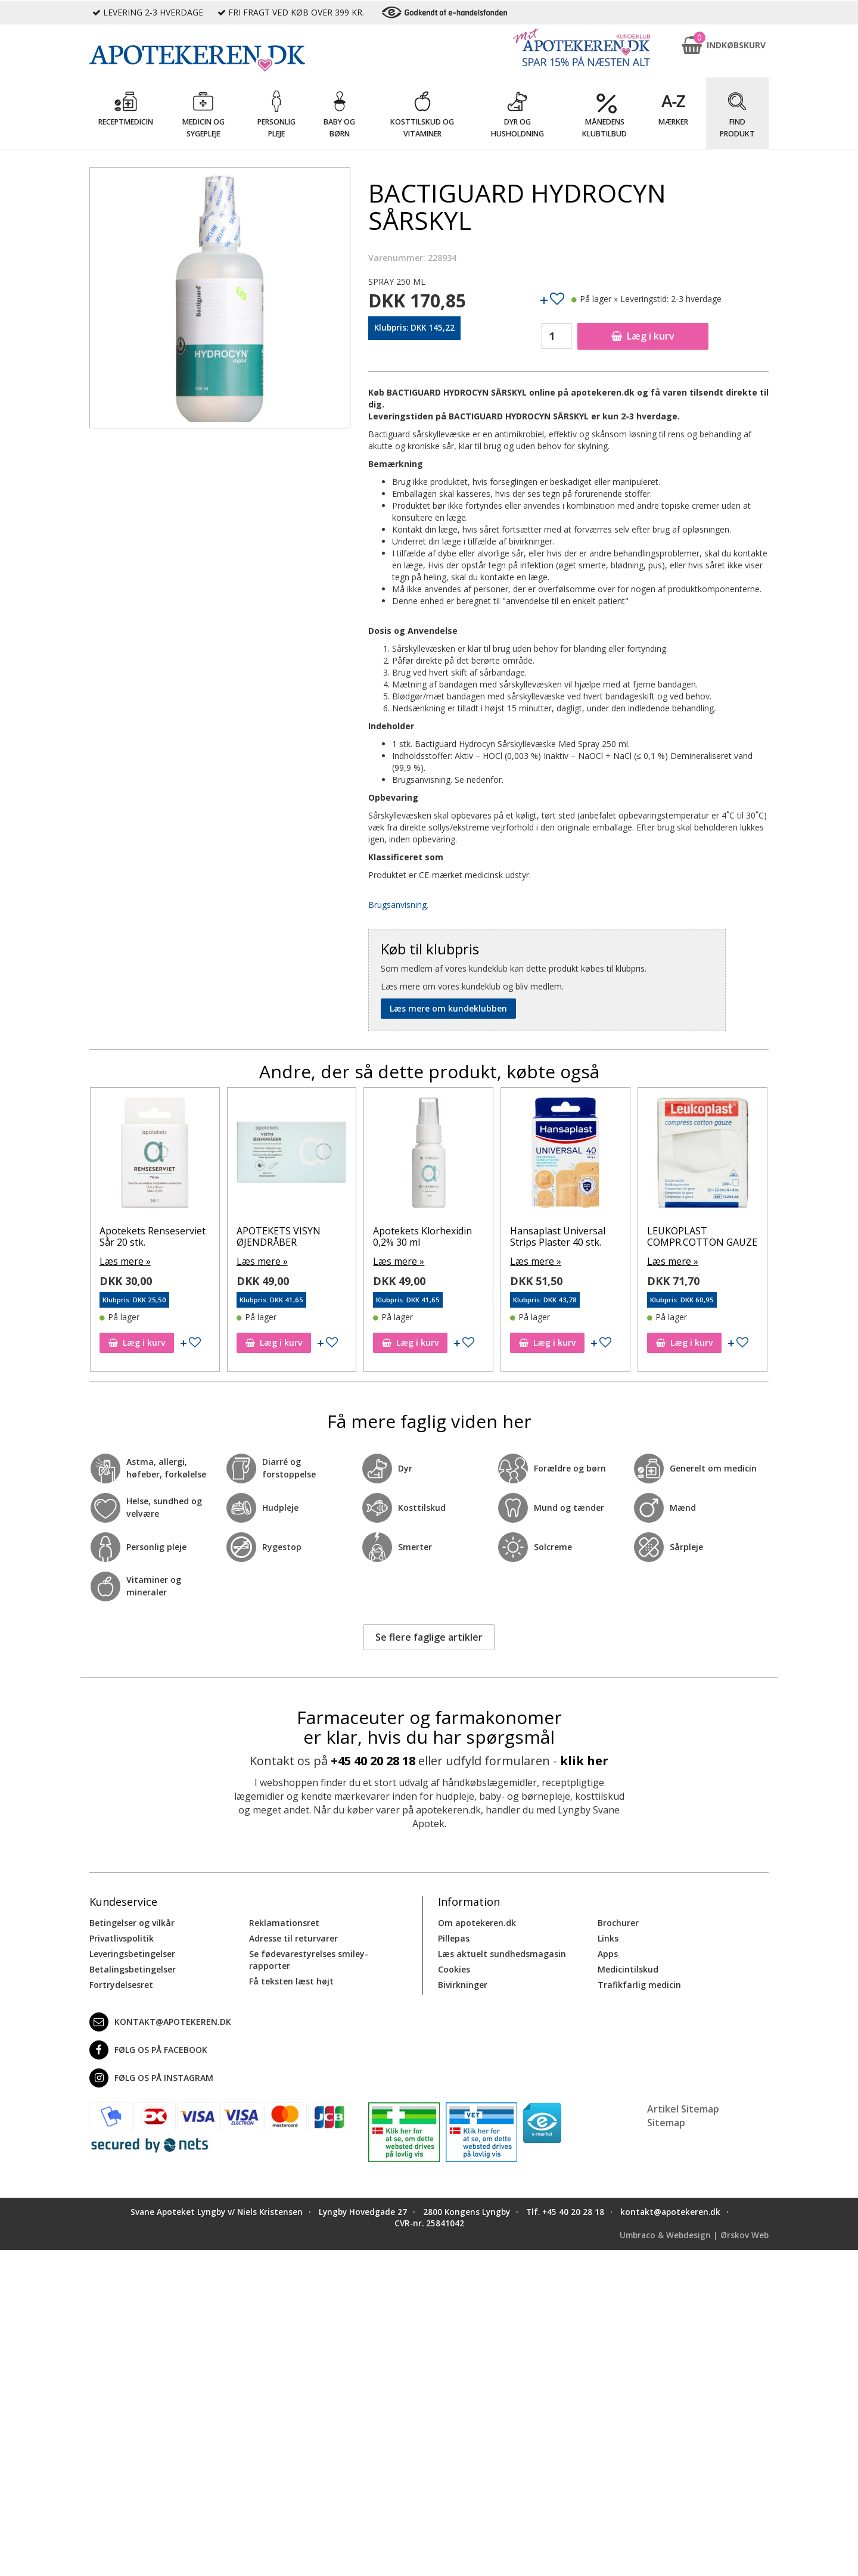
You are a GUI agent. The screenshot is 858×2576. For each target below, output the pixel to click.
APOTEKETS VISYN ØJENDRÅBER (279, 1236)
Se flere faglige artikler (429, 1635)
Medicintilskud (628, 1967)
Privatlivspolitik (121, 1936)
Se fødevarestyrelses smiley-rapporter (308, 1958)
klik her (584, 1759)
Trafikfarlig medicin (639, 1983)
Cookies (454, 1967)
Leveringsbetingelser (132, 1952)
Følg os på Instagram (151, 2076)
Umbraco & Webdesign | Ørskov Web (694, 2233)
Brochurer (618, 1921)
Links (608, 1936)
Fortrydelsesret (121, 1983)
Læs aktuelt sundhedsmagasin (502, 1952)
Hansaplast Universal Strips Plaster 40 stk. (557, 1236)
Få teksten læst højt (291, 1979)
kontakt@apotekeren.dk (160, 2020)
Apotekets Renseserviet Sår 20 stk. (153, 1236)
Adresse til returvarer (293, 1936)
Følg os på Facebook (148, 2048)
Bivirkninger (462, 1983)
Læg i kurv (642, 336)
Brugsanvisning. (398, 904)
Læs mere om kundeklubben (448, 1008)
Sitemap (666, 2120)
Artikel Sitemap (683, 2107)
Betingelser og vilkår (132, 1921)
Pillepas (454, 1936)
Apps (608, 1952)
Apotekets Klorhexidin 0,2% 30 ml (422, 1236)
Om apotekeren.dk (477, 1921)
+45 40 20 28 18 (373, 1759)
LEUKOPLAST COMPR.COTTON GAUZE (702, 1236)
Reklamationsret (284, 1921)
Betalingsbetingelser (132, 1967)
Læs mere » (122, 1260)
